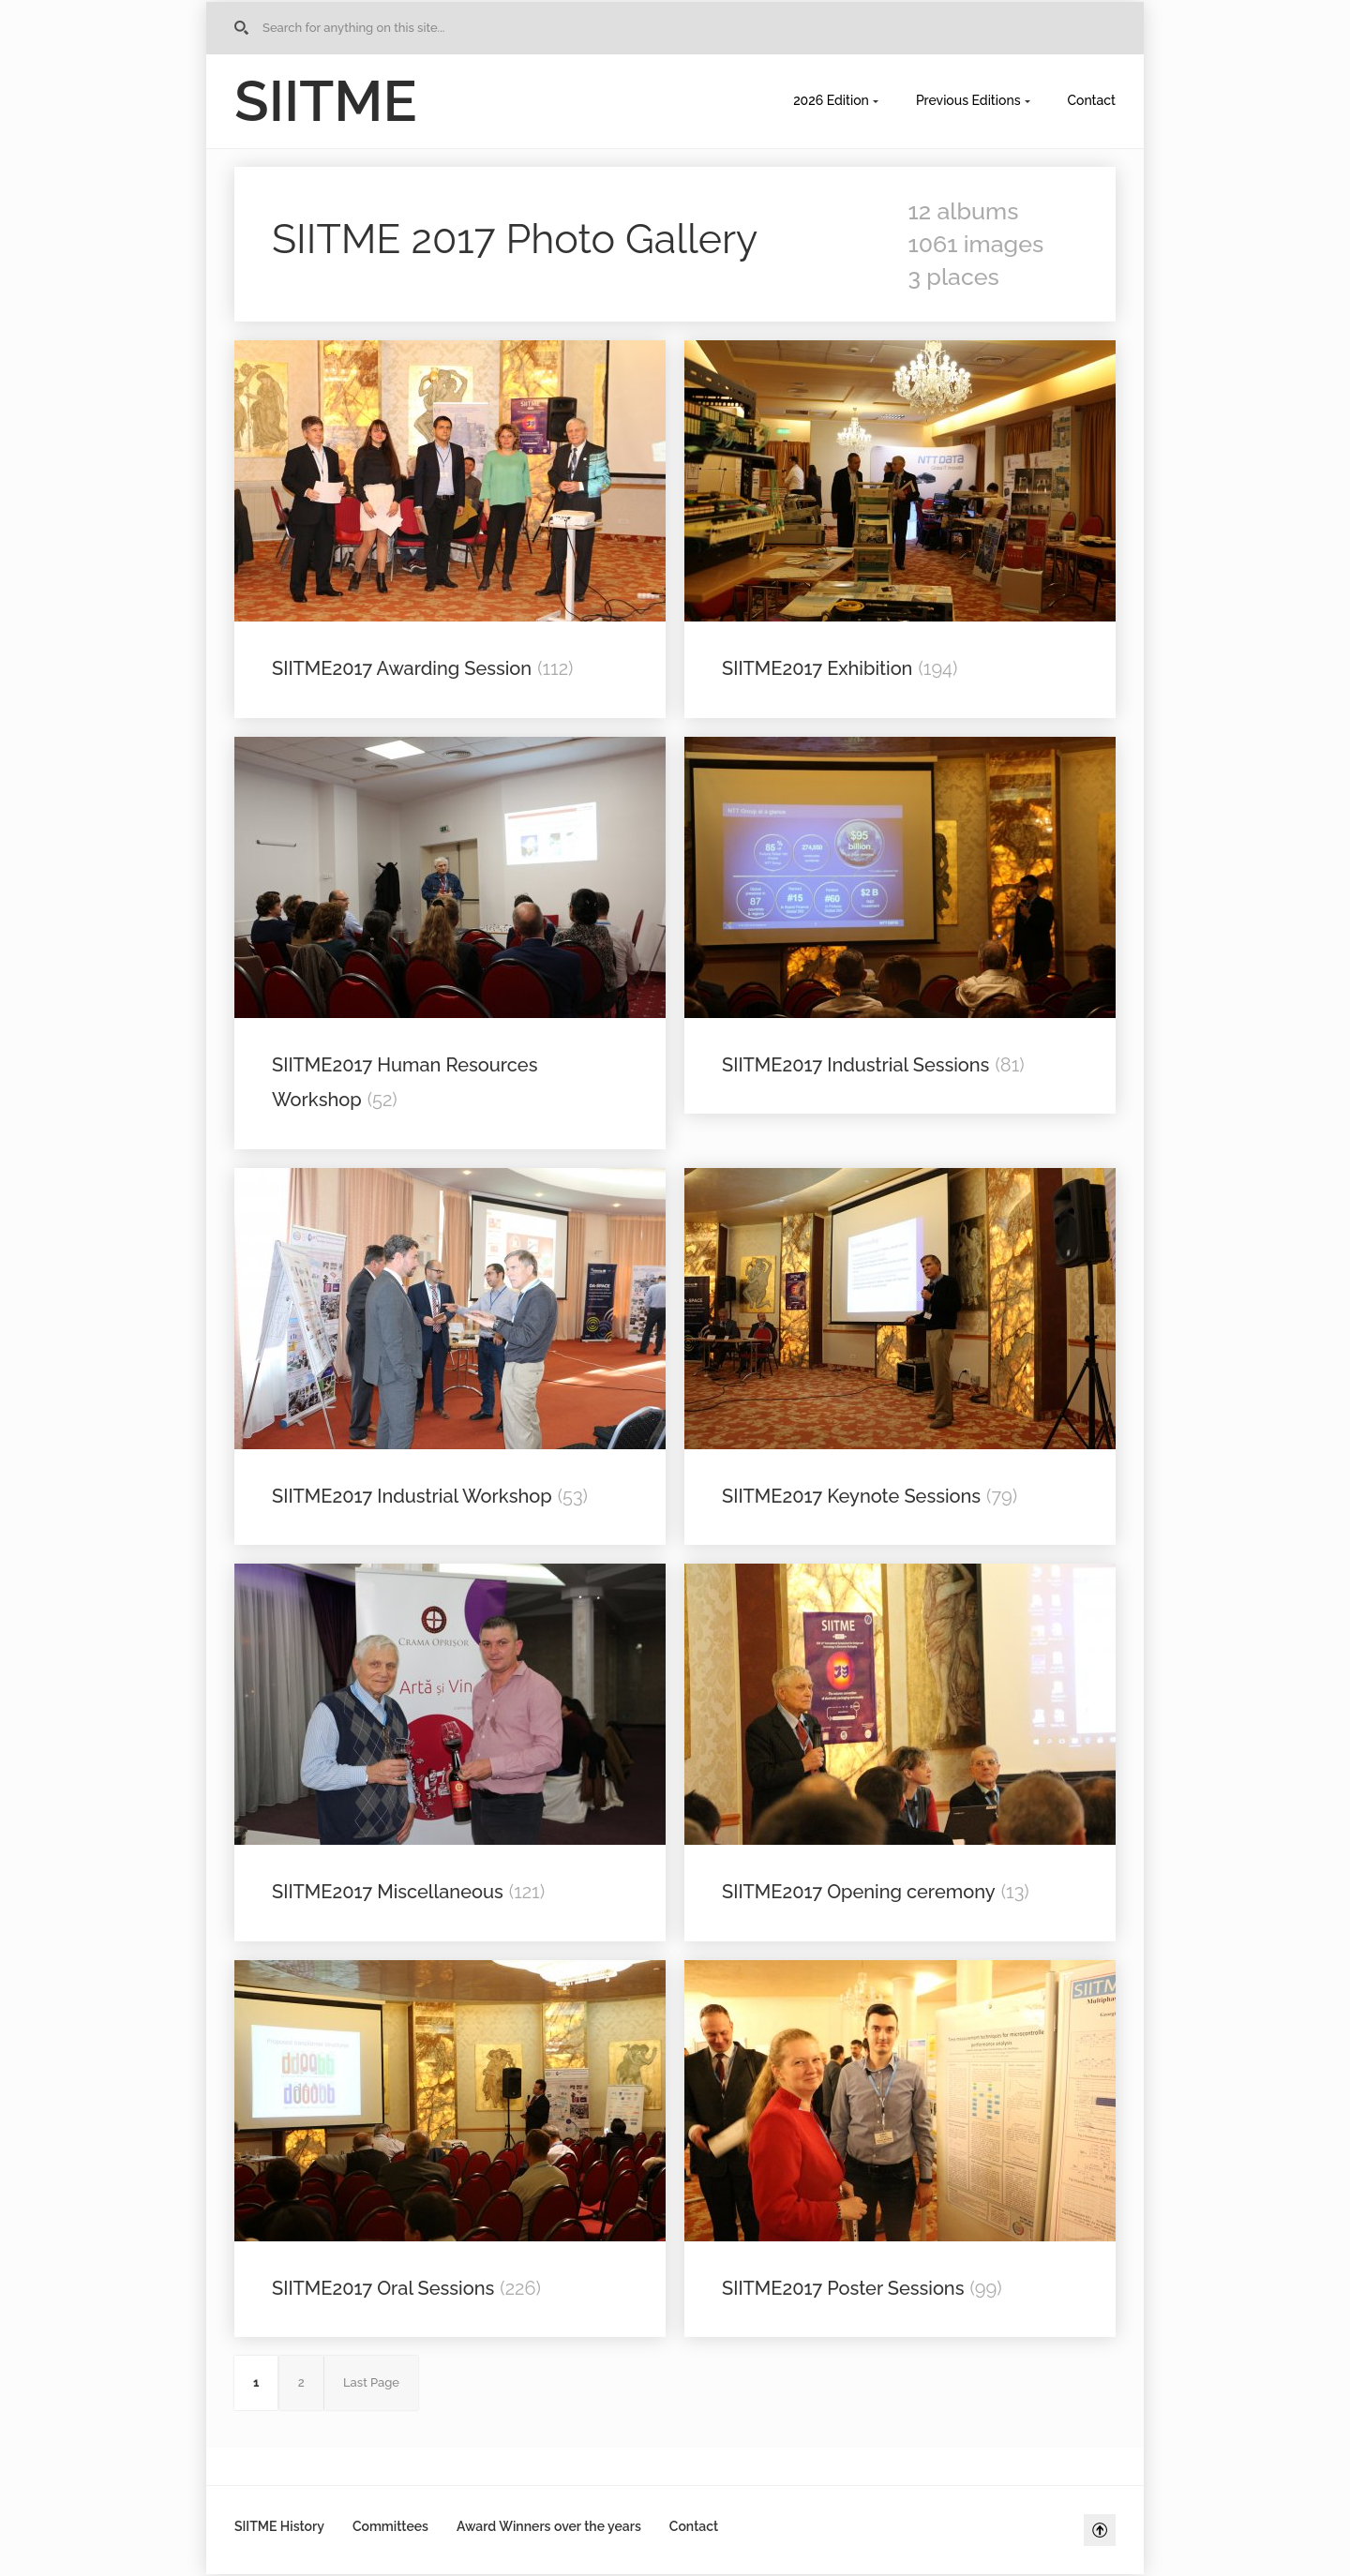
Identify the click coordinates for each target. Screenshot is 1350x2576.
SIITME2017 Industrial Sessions (855, 1065)
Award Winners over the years (549, 2526)
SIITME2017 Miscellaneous (387, 1891)
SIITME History (279, 2526)
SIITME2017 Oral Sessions (383, 2288)
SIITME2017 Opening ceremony (859, 1891)
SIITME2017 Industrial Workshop (412, 1496)
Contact (1092, 100)
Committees (390, 2526)
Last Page (371, 2382)
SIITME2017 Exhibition (817, 668)
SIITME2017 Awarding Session (402, 668)
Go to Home (244, 28)
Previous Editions (968, 100)
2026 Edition (831, 100)
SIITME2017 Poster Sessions (843, 2288)
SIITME (325, 101)
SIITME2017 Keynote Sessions (851, 1496)
